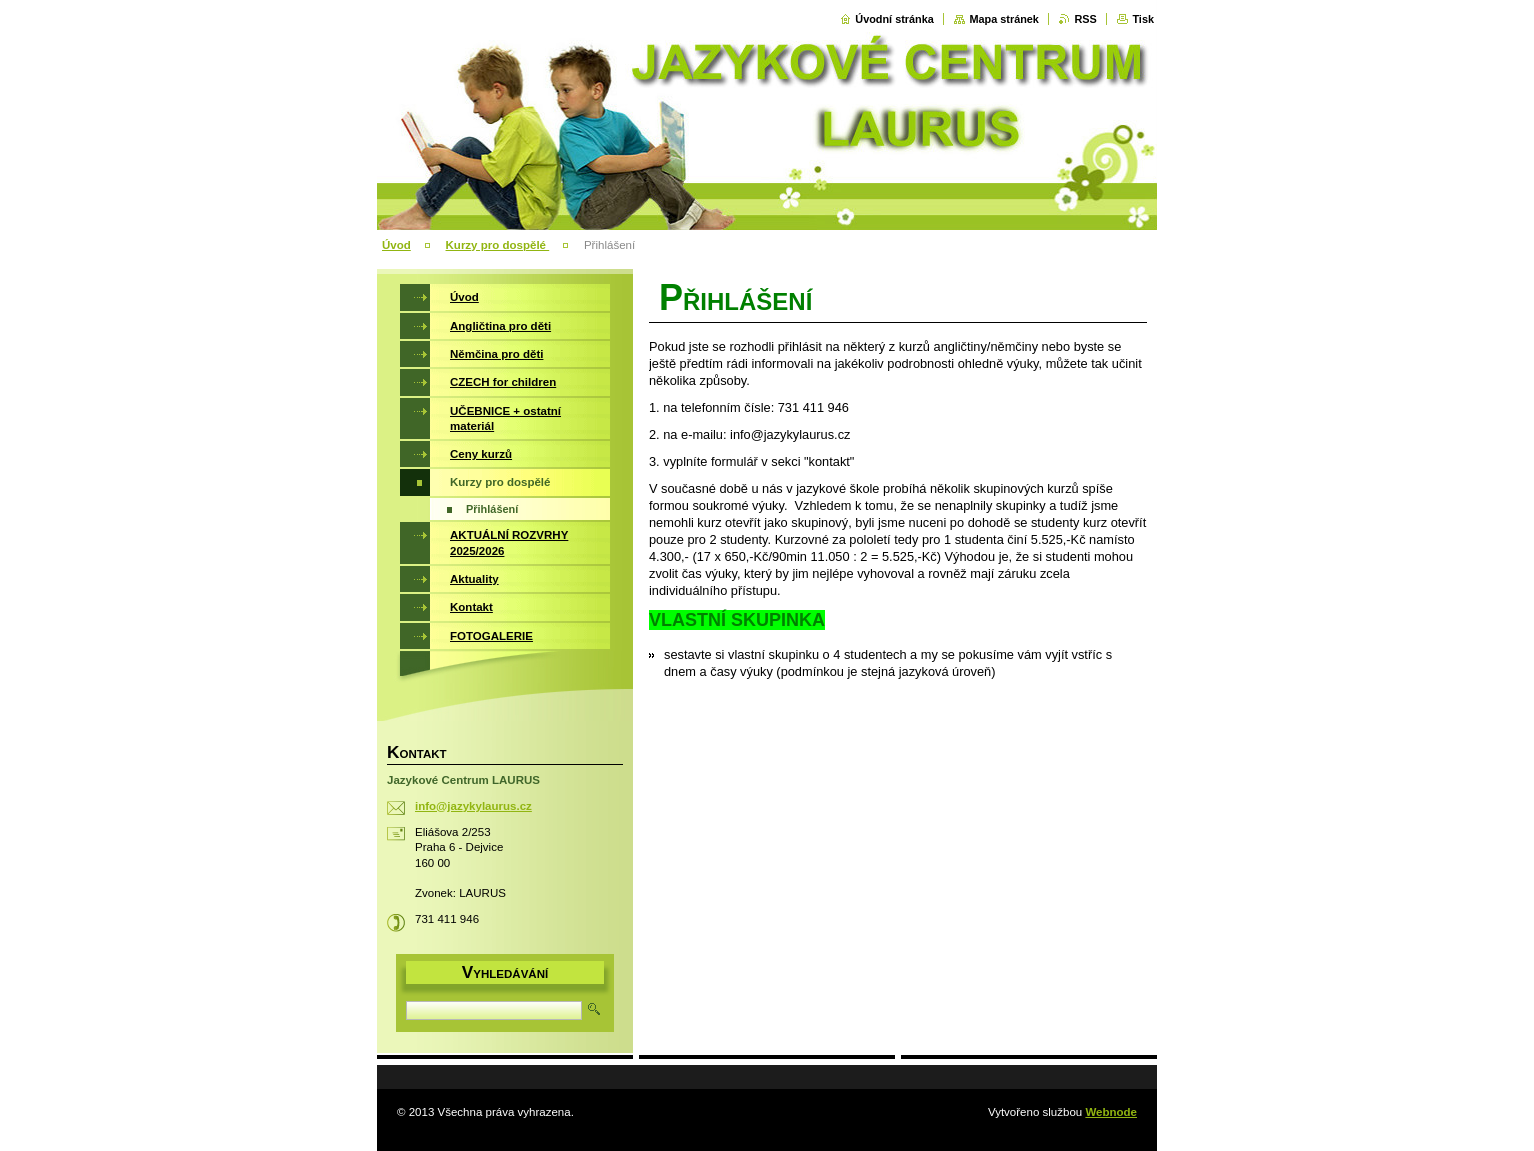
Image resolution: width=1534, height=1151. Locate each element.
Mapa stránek (1004, 19)
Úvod (396, 245)
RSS (1085, 19)
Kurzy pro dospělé (498, 245)
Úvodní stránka (894, 19)
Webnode (1111, 1112)
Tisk (1143, 19)
